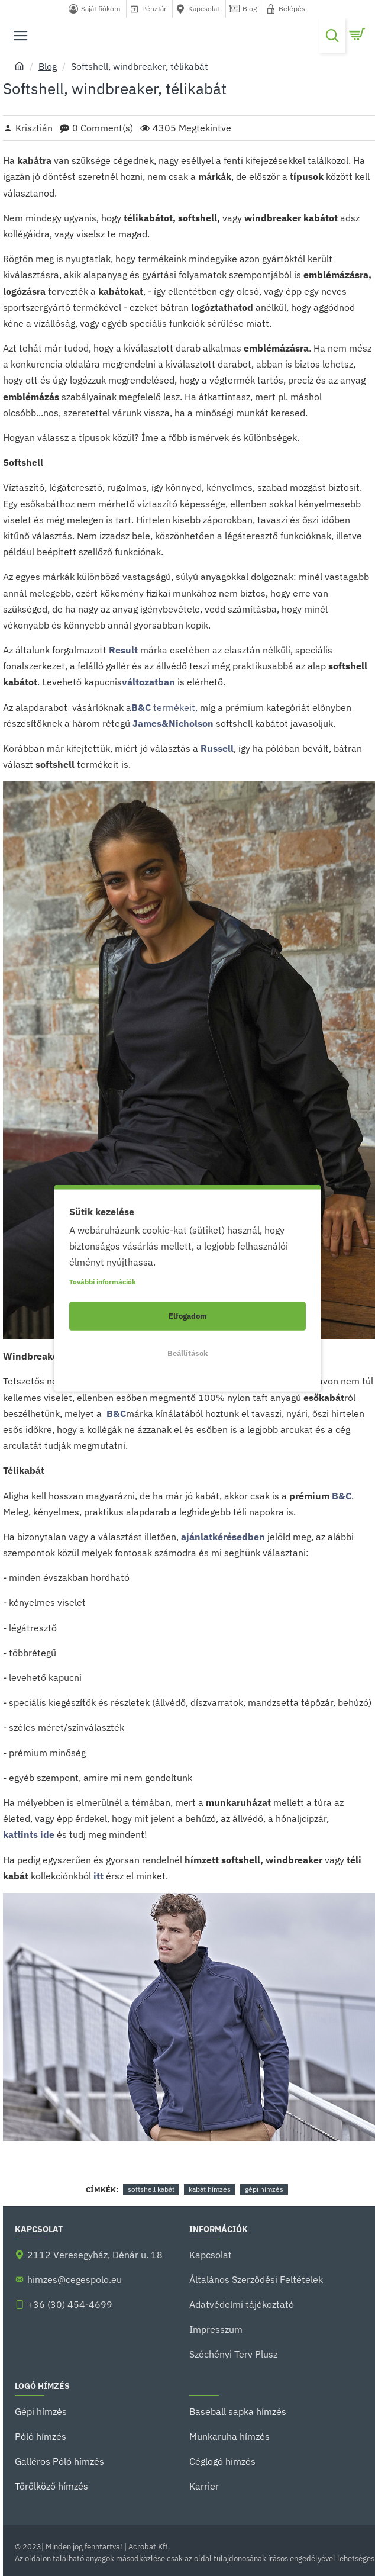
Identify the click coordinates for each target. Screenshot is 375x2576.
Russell (217, 748)
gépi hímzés (264, 2189)
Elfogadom (188, 1315)
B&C (115, 1413)
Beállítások (187, 1353)
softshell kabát (151, 2189)
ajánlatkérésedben (223, 1537)
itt (98, 1876)
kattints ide (28, 1834)
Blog (47, 66)
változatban (148, 682)
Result (123, 650)
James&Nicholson (173, 723)
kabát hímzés (210, 2189)
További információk (102, 1281)
